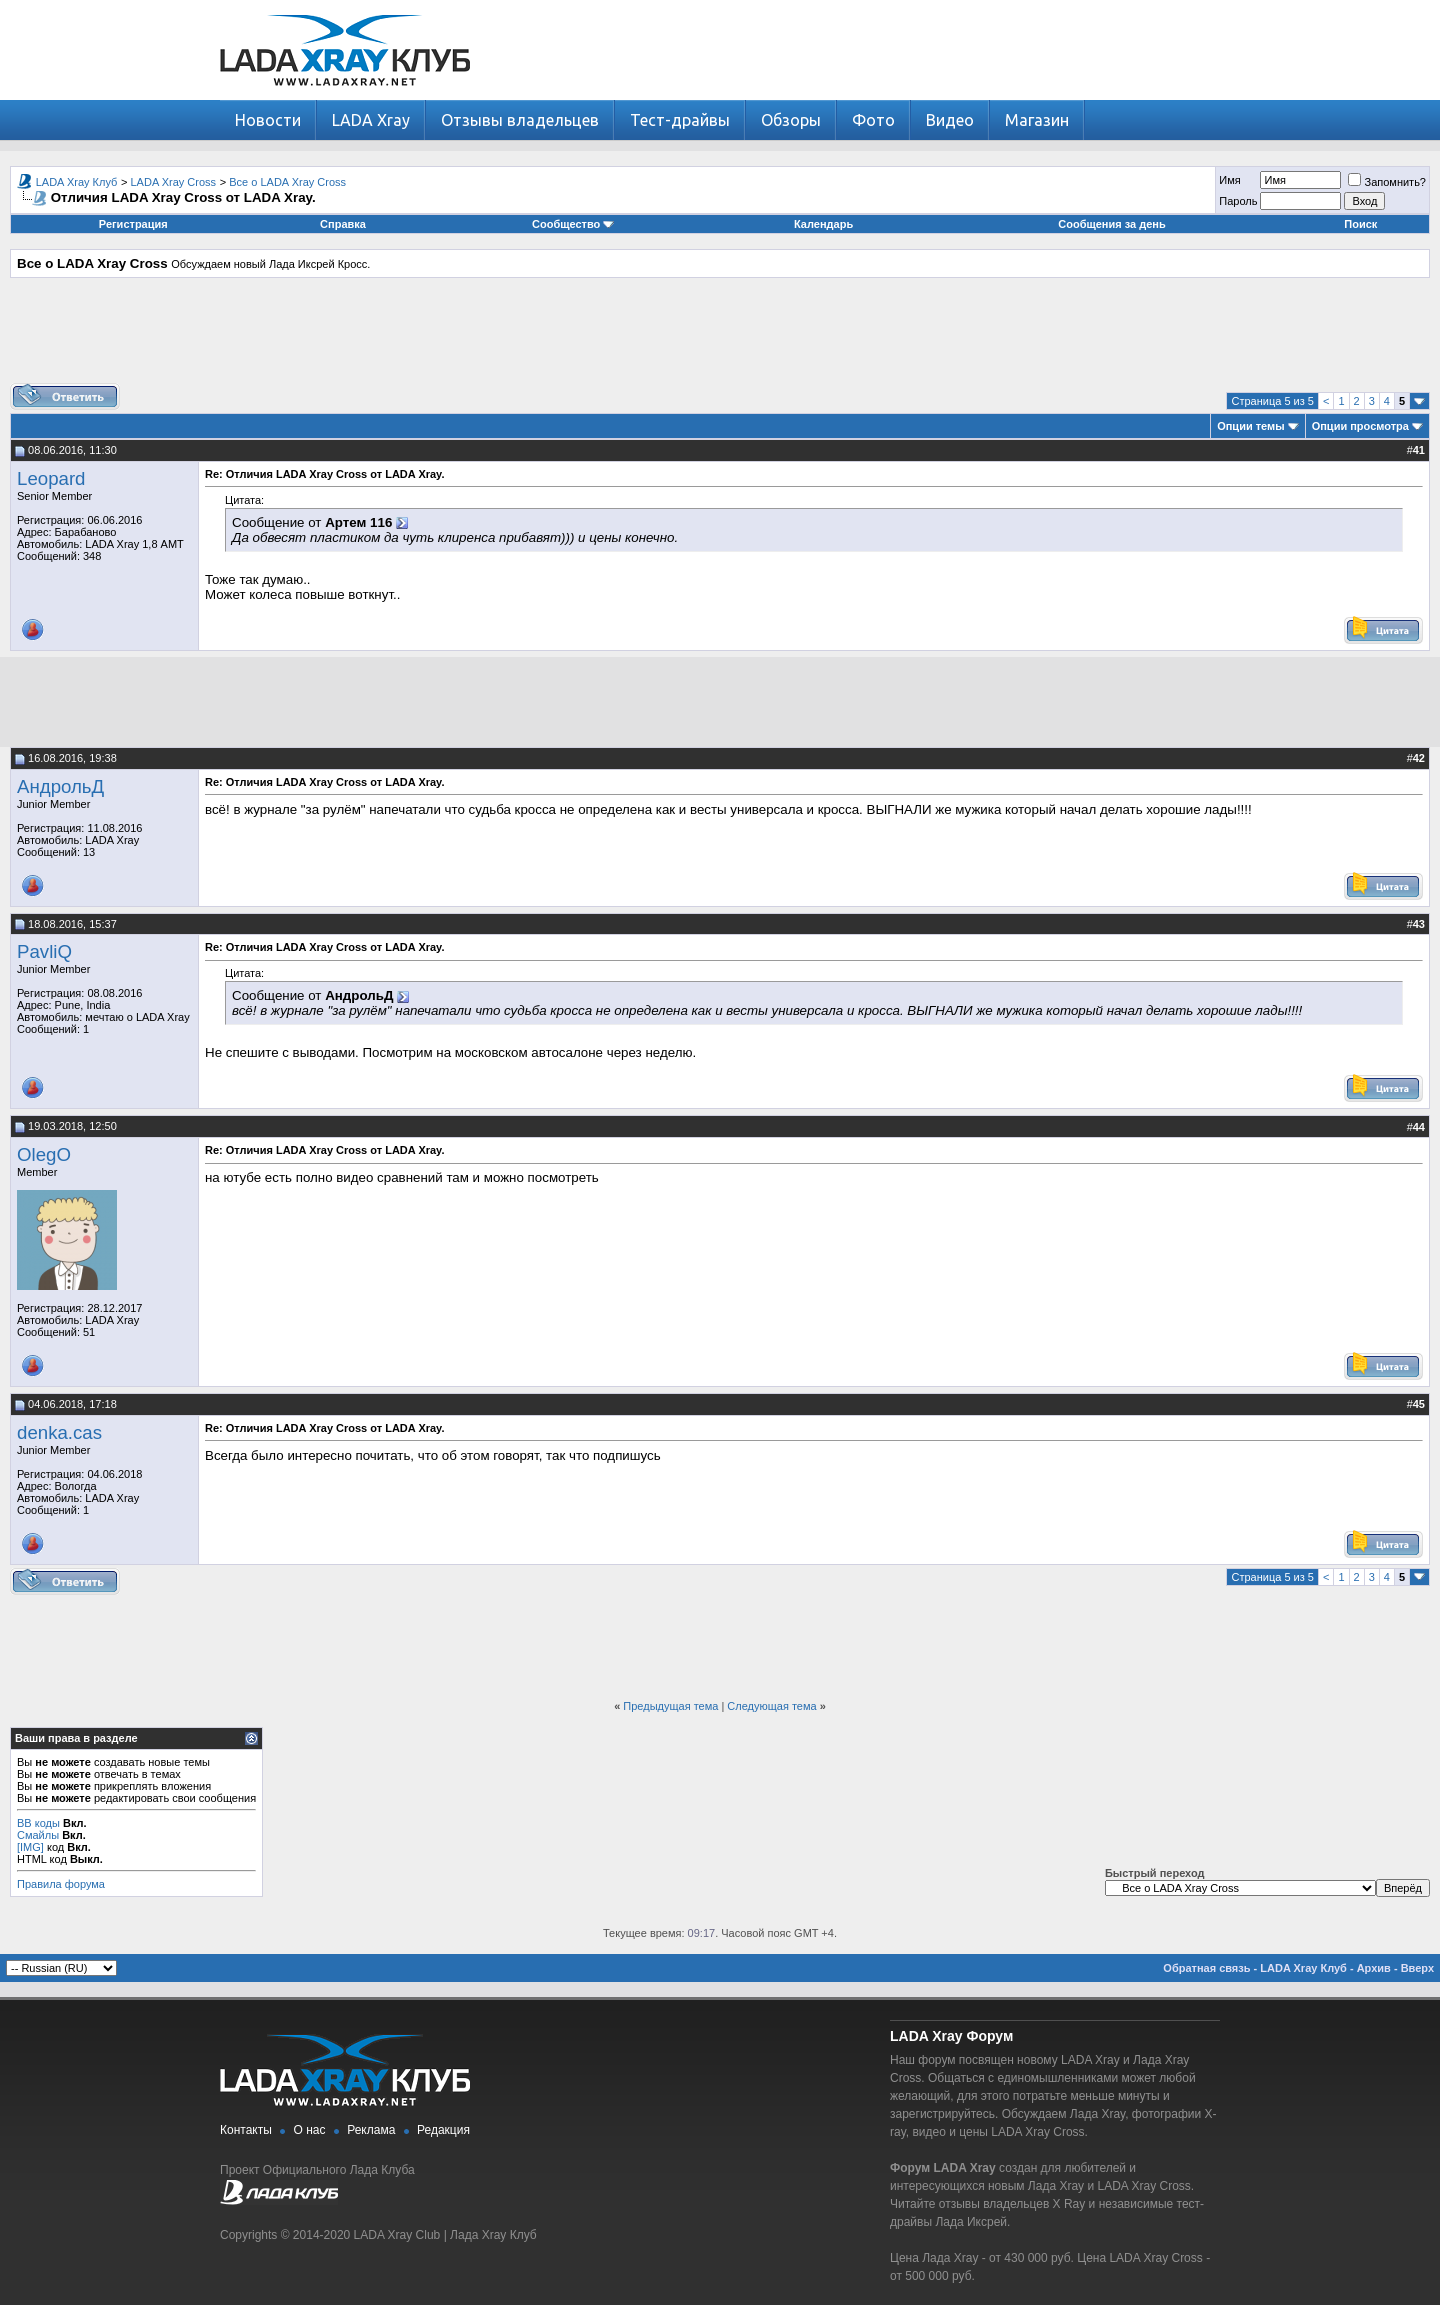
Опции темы (1250, 426)
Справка (343, 224)
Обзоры (791, 120)
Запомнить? (1387, 182)
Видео (950, 120)
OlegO (44, 1154)
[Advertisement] (720, 338)
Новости (268, 120)
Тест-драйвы (680, 120)
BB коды (38, 1823)
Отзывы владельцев (520, 120)
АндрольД (60, 786)
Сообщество (573, 224)
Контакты (246, 2130)
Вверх (1417, 1968)
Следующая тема (771, 1706)
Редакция (443, 2130)
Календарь (823, 224)
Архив (1374, 1968)
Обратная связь (1206, 1968)
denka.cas (59, 1432)
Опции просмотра (1360, 426)
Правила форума (61, 1884)
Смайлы (38, 1835)
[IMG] (30, 1847)
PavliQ (44, 951)
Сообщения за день (1111, 224)
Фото (873, 120)
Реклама (371, 2130)
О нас (310, 2130)
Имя (1229, 180)
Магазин (1037, 120)
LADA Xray (371, 120)
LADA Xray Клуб (77, 182)
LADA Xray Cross (174, 182)
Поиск (1360, 224)
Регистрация (133, 224)
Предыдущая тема (670, 1706)
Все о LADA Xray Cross (287, 182)
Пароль (1238, 201)
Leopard (51, 478)
